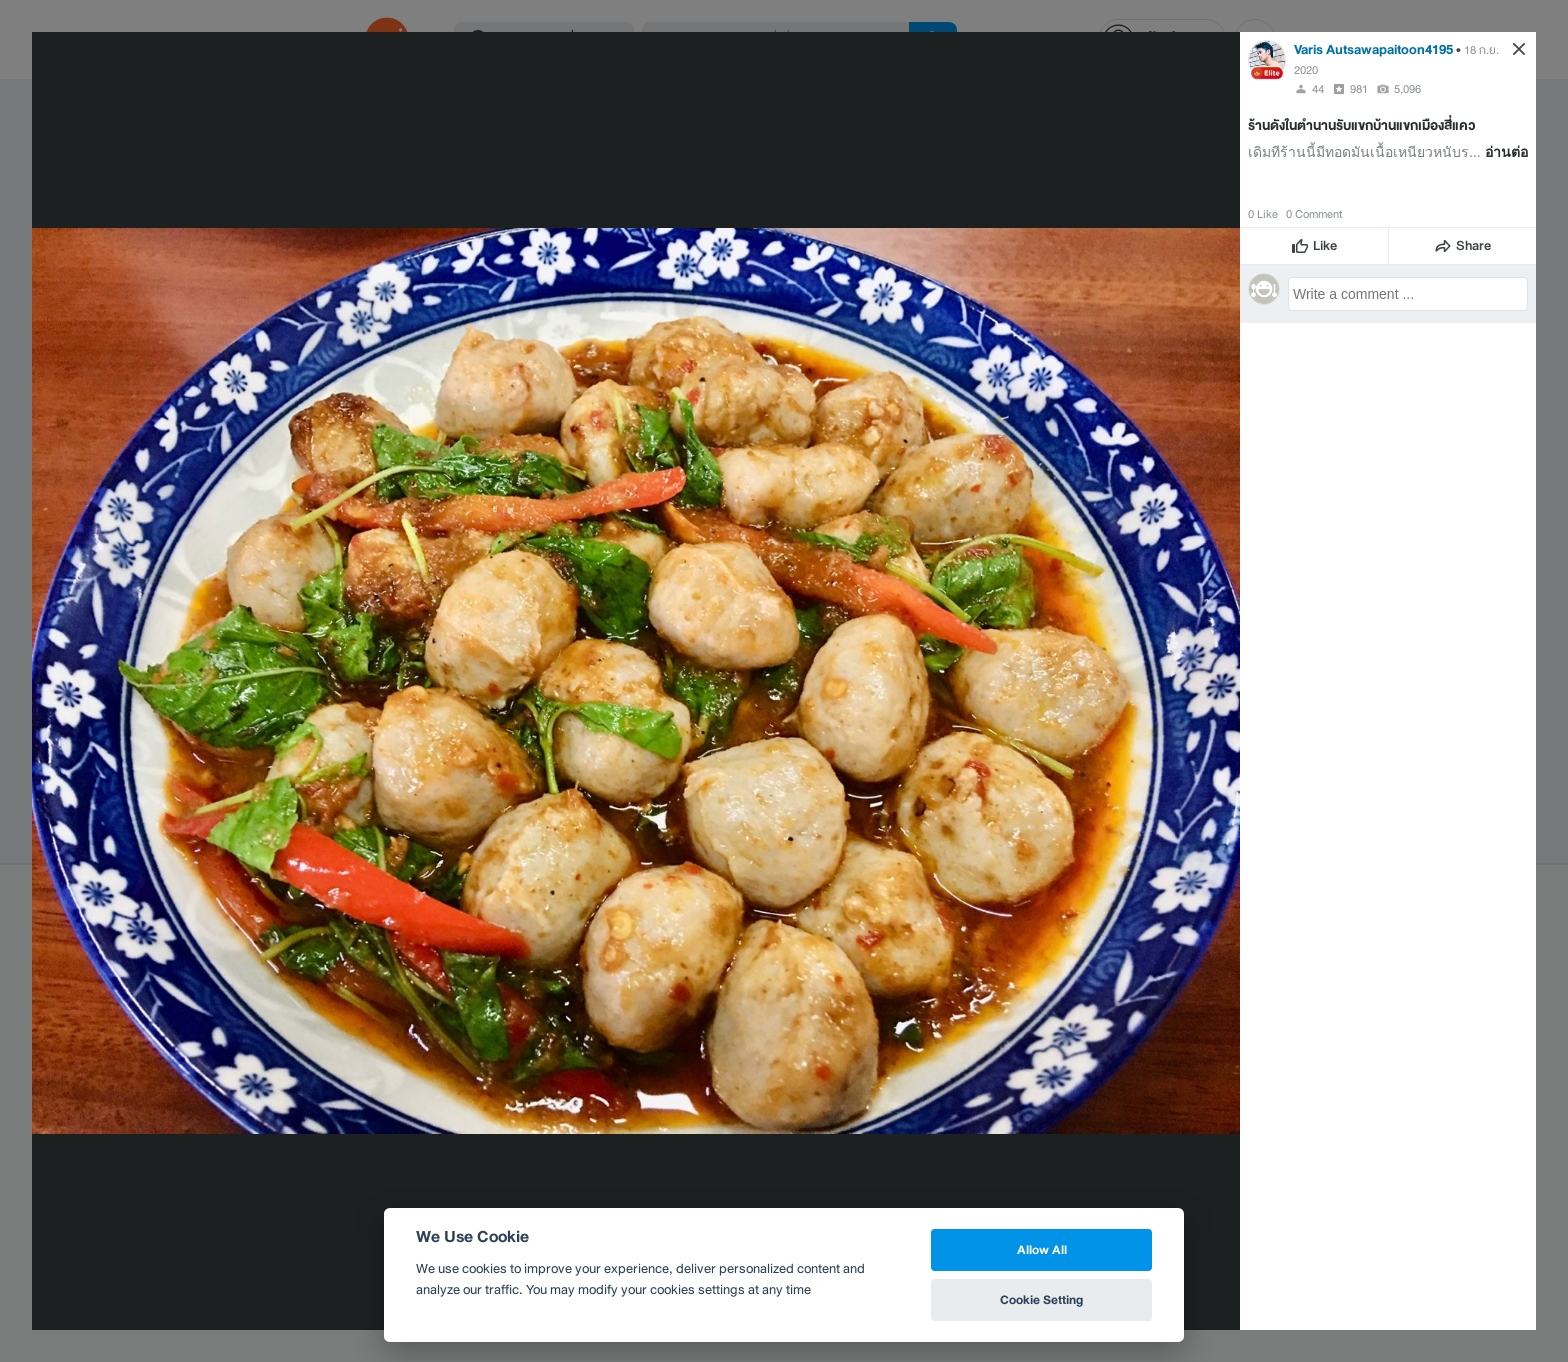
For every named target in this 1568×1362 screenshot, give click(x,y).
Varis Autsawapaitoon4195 (1373, 49)
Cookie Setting (1041, 1299)
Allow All (1042, 1249)
